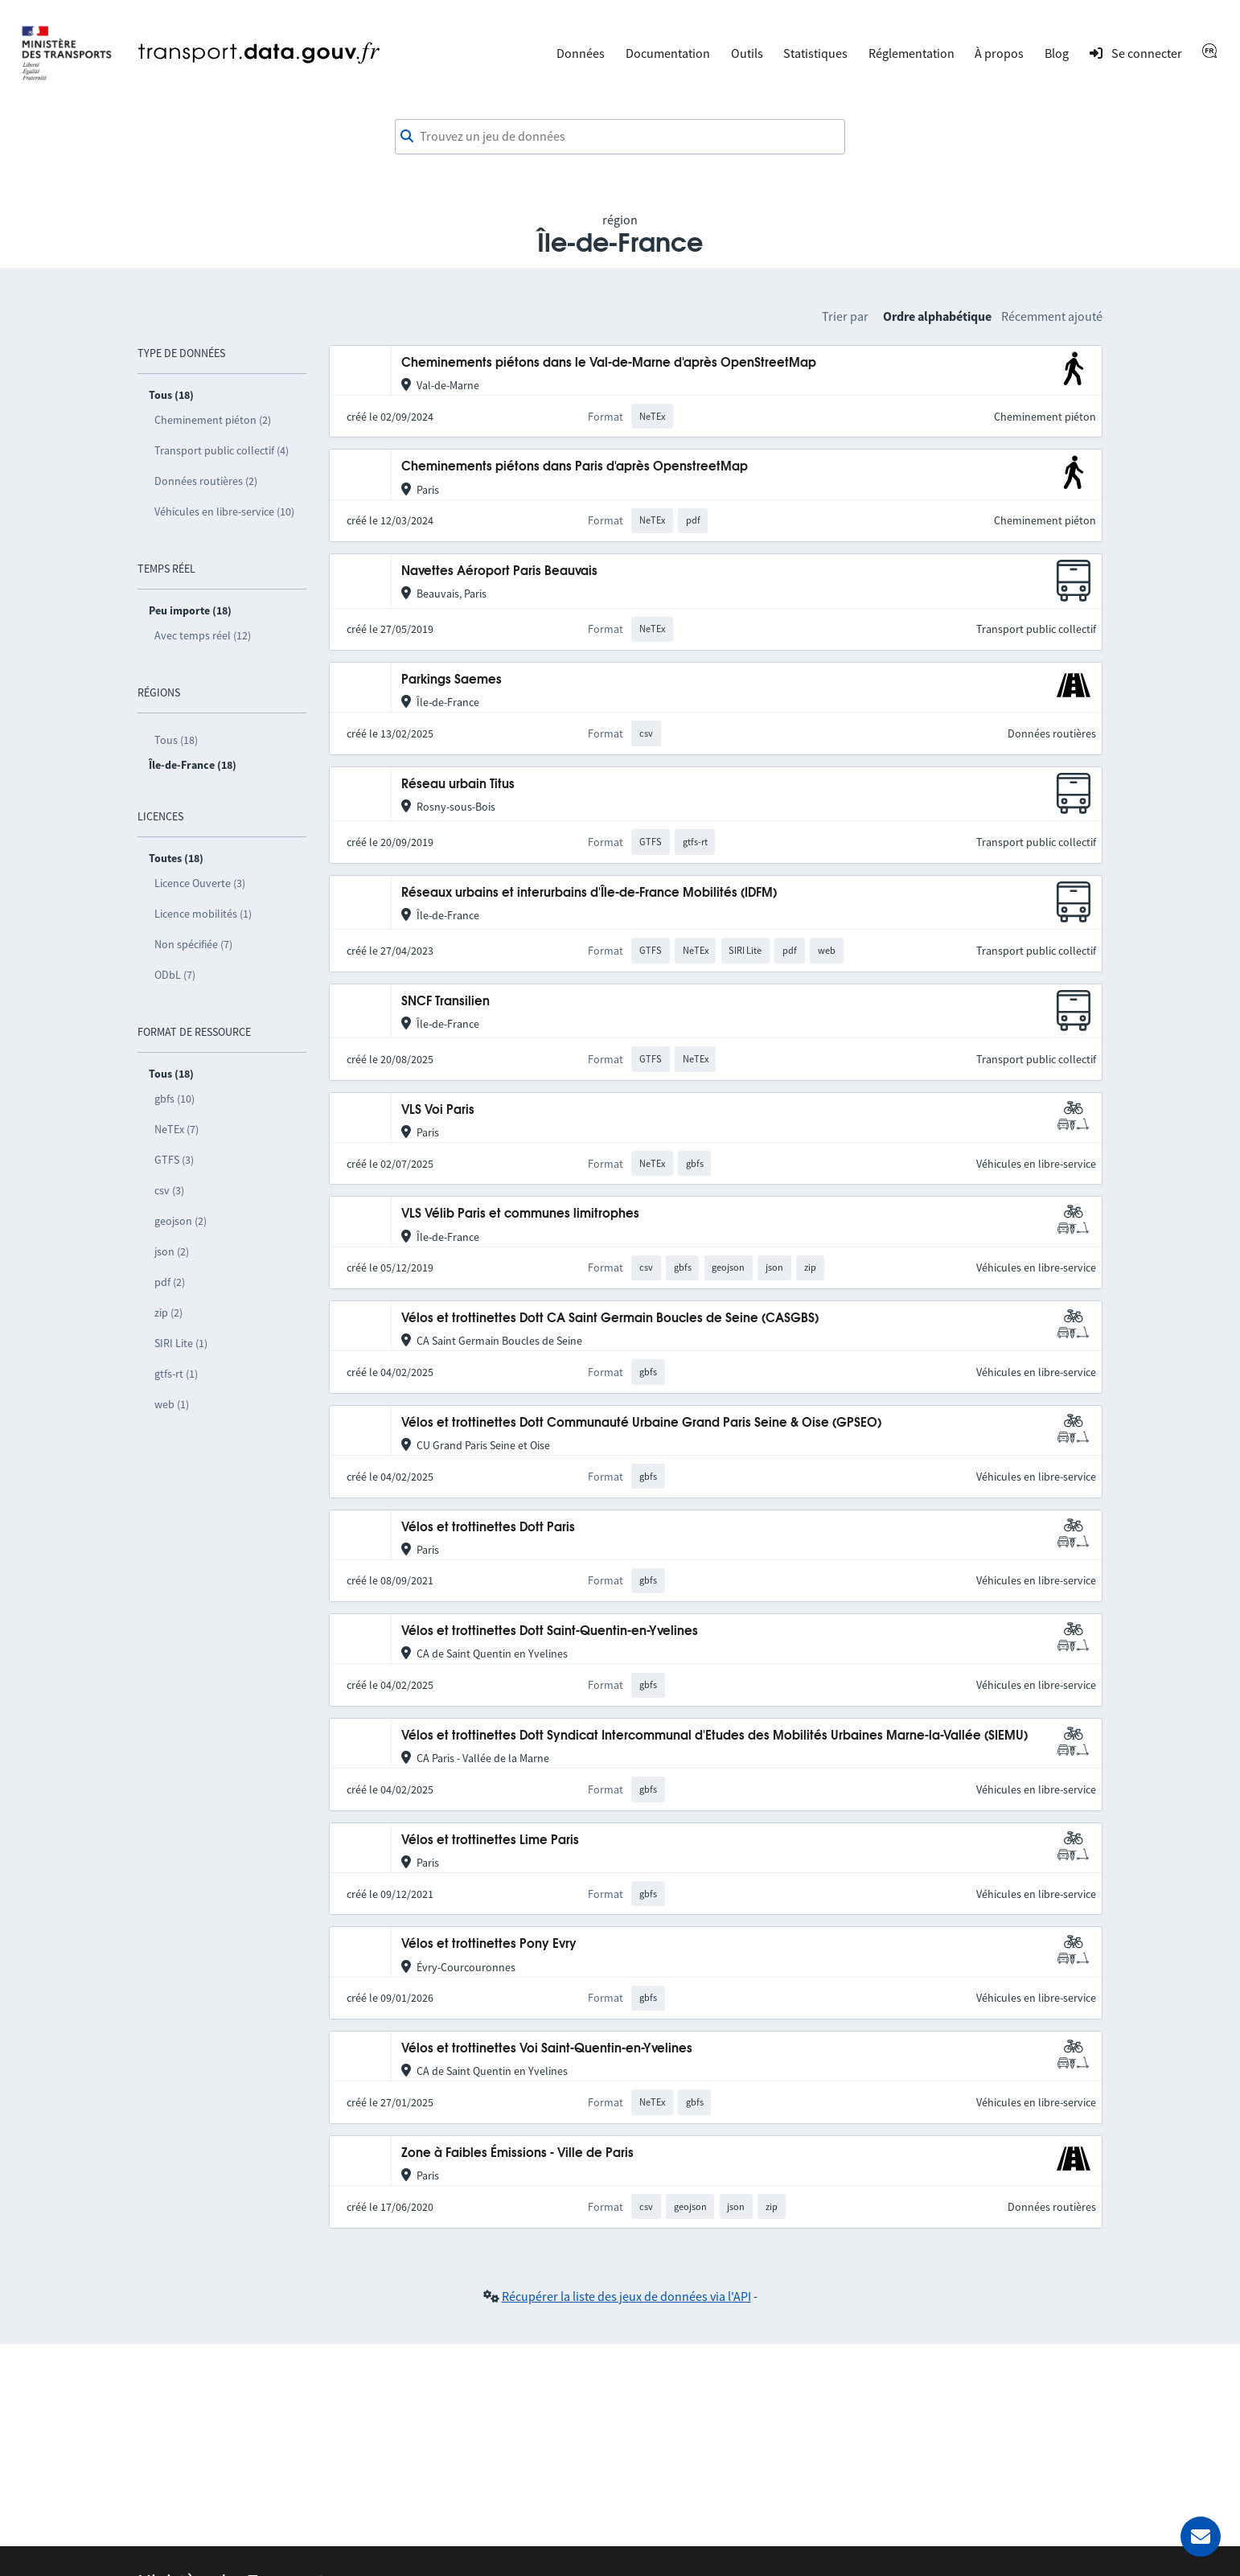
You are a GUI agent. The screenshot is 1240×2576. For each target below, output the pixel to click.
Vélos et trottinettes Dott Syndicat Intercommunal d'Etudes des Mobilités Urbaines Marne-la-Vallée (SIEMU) (714, 1736)
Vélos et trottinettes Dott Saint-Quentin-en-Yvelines (549, 1631)
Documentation (668, 53)
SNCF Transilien (445, 1002)
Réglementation (911, 53)
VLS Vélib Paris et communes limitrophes (520, 1214)
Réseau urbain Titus (458, 785)
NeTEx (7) (176, 1129)
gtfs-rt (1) (176, 1373)
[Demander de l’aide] (1200, 2536)
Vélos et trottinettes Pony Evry (489, 1944)
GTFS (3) (174, 1159)
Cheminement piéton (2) (212, 420)
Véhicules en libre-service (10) (224, 511)
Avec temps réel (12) (202, 635)
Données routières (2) (205, 481)
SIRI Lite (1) (180, 1343)
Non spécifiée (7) (193, 944)
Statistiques (815, 53)
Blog (1057, 53)
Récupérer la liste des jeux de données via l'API (626, 2296)
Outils (747, 53)
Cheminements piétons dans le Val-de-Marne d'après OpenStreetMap (608, 363)
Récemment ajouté (1051, 316)
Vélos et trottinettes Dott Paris (488, 1528)
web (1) (171, 1404)
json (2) (171, 1251)
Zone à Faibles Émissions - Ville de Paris (517, 2153)
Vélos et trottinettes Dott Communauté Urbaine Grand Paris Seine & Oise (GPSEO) (641, 1423)
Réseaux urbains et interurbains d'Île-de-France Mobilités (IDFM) (589, 893)
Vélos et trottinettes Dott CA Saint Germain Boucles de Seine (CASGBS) (610, 1319)
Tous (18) (176, 740)
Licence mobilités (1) (203, 913)
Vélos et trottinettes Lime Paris (490, 1840)
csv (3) (169, 1190)
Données (580, 53)
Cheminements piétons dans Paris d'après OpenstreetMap (574, 467)
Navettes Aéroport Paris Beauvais (499, 571)
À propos (999, 53)
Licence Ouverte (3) (199, 883)
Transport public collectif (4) (221, 450)
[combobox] (620, 136)
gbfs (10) (174, 1098)
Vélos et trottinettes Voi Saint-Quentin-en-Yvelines (546, 2049)
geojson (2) (180, 1221)
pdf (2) (169, 1282)
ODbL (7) (174, 975)
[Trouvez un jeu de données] (620, 136)
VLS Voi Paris (437, 1110)
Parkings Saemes (451, 680)
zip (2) (168, 1312)
